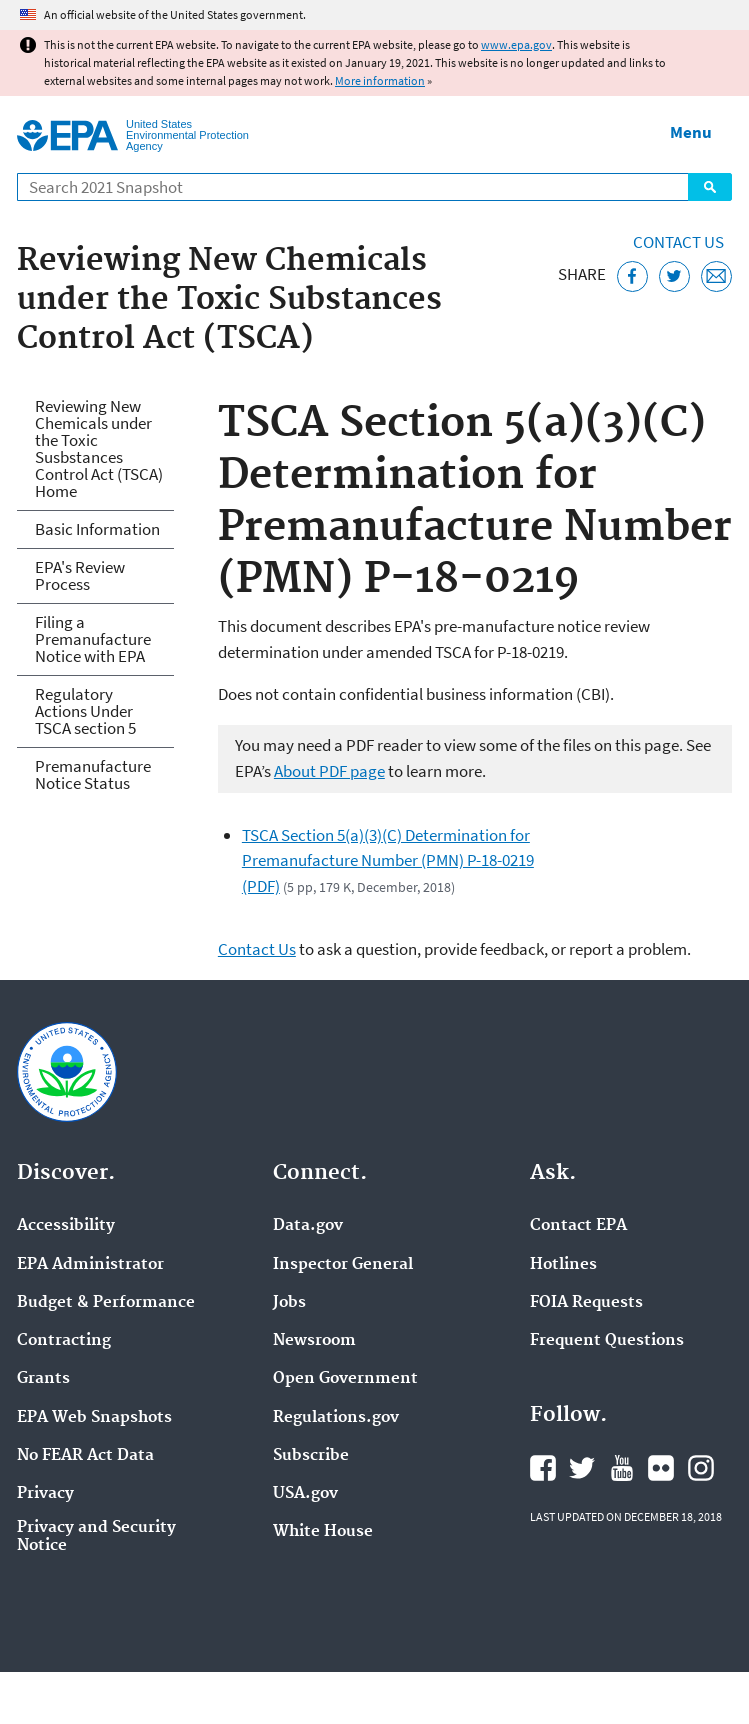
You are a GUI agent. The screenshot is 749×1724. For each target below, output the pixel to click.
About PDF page (329, 771)
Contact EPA (578, 1226)
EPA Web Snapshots (94, 1418)
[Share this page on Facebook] (632, 276)
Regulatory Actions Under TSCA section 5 (85, 711)
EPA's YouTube (622, 1468)
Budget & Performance (106, 1303)
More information (380, 80)
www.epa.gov (516, 44)
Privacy (45, 1494)
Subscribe (311, 1456)
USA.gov (305, 1494)
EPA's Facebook (543, 1468)
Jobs (289, 1303)
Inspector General (343, 1265)
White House (323, 1532)
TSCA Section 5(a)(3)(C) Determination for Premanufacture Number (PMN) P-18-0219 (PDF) (388, 860)
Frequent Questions (607, 1341)
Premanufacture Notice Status (93, 774)
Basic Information (97, 529)
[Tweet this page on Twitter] (674, 276)
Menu (691, 132)
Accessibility (66, 1226)
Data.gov (308, 1226)
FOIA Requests (586, 1303)
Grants (43, 1379)
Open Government (345, 1379)
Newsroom (314, 1341)
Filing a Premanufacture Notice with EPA (93, 639)
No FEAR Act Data (85, 1456)
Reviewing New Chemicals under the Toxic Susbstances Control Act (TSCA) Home (99, 448)
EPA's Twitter (582, 1468)
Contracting (64, 1341)
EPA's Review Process (80, 575)
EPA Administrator (90, 1265)
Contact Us (678, 242)
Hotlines (563, 1265)
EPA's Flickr (661, 1468)
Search (710, 187)
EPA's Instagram (701, 1468)
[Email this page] (716, 276)
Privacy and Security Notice (96, 1537)
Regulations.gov (336, 1418)
